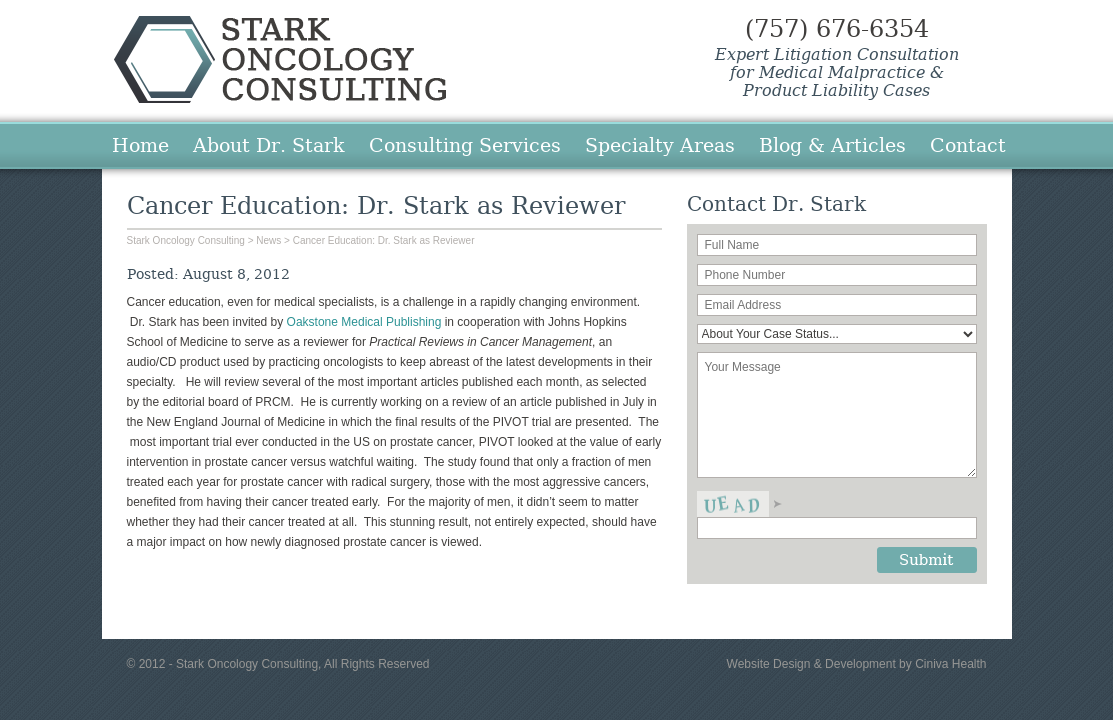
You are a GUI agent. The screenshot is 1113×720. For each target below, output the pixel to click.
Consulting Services (465, 145)
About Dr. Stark (269, 145)
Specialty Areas (660, 145)
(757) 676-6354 (837, 29)
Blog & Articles (832, 145)
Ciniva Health (950, 664)
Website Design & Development (811, 664)
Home (140, 145)
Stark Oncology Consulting (280, 59)
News (268, 240)
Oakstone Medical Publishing (364, 322)
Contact (968, 145)
